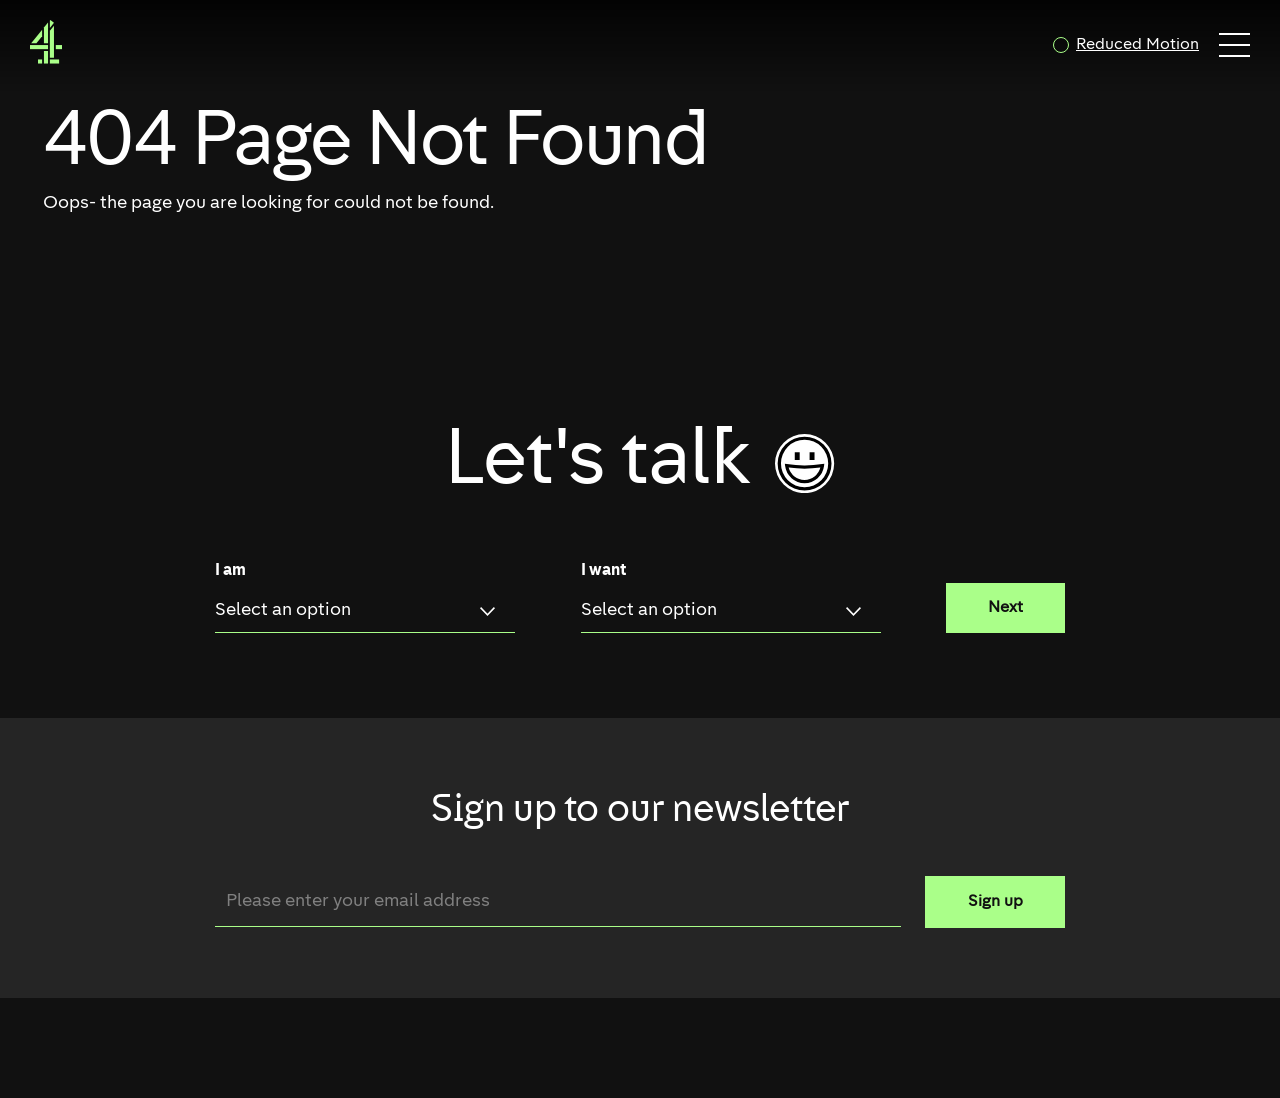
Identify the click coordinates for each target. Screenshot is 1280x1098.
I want (603, 571)
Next (1005, 608)
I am (230, 571)
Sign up (995, 902)
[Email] (558, 901)
